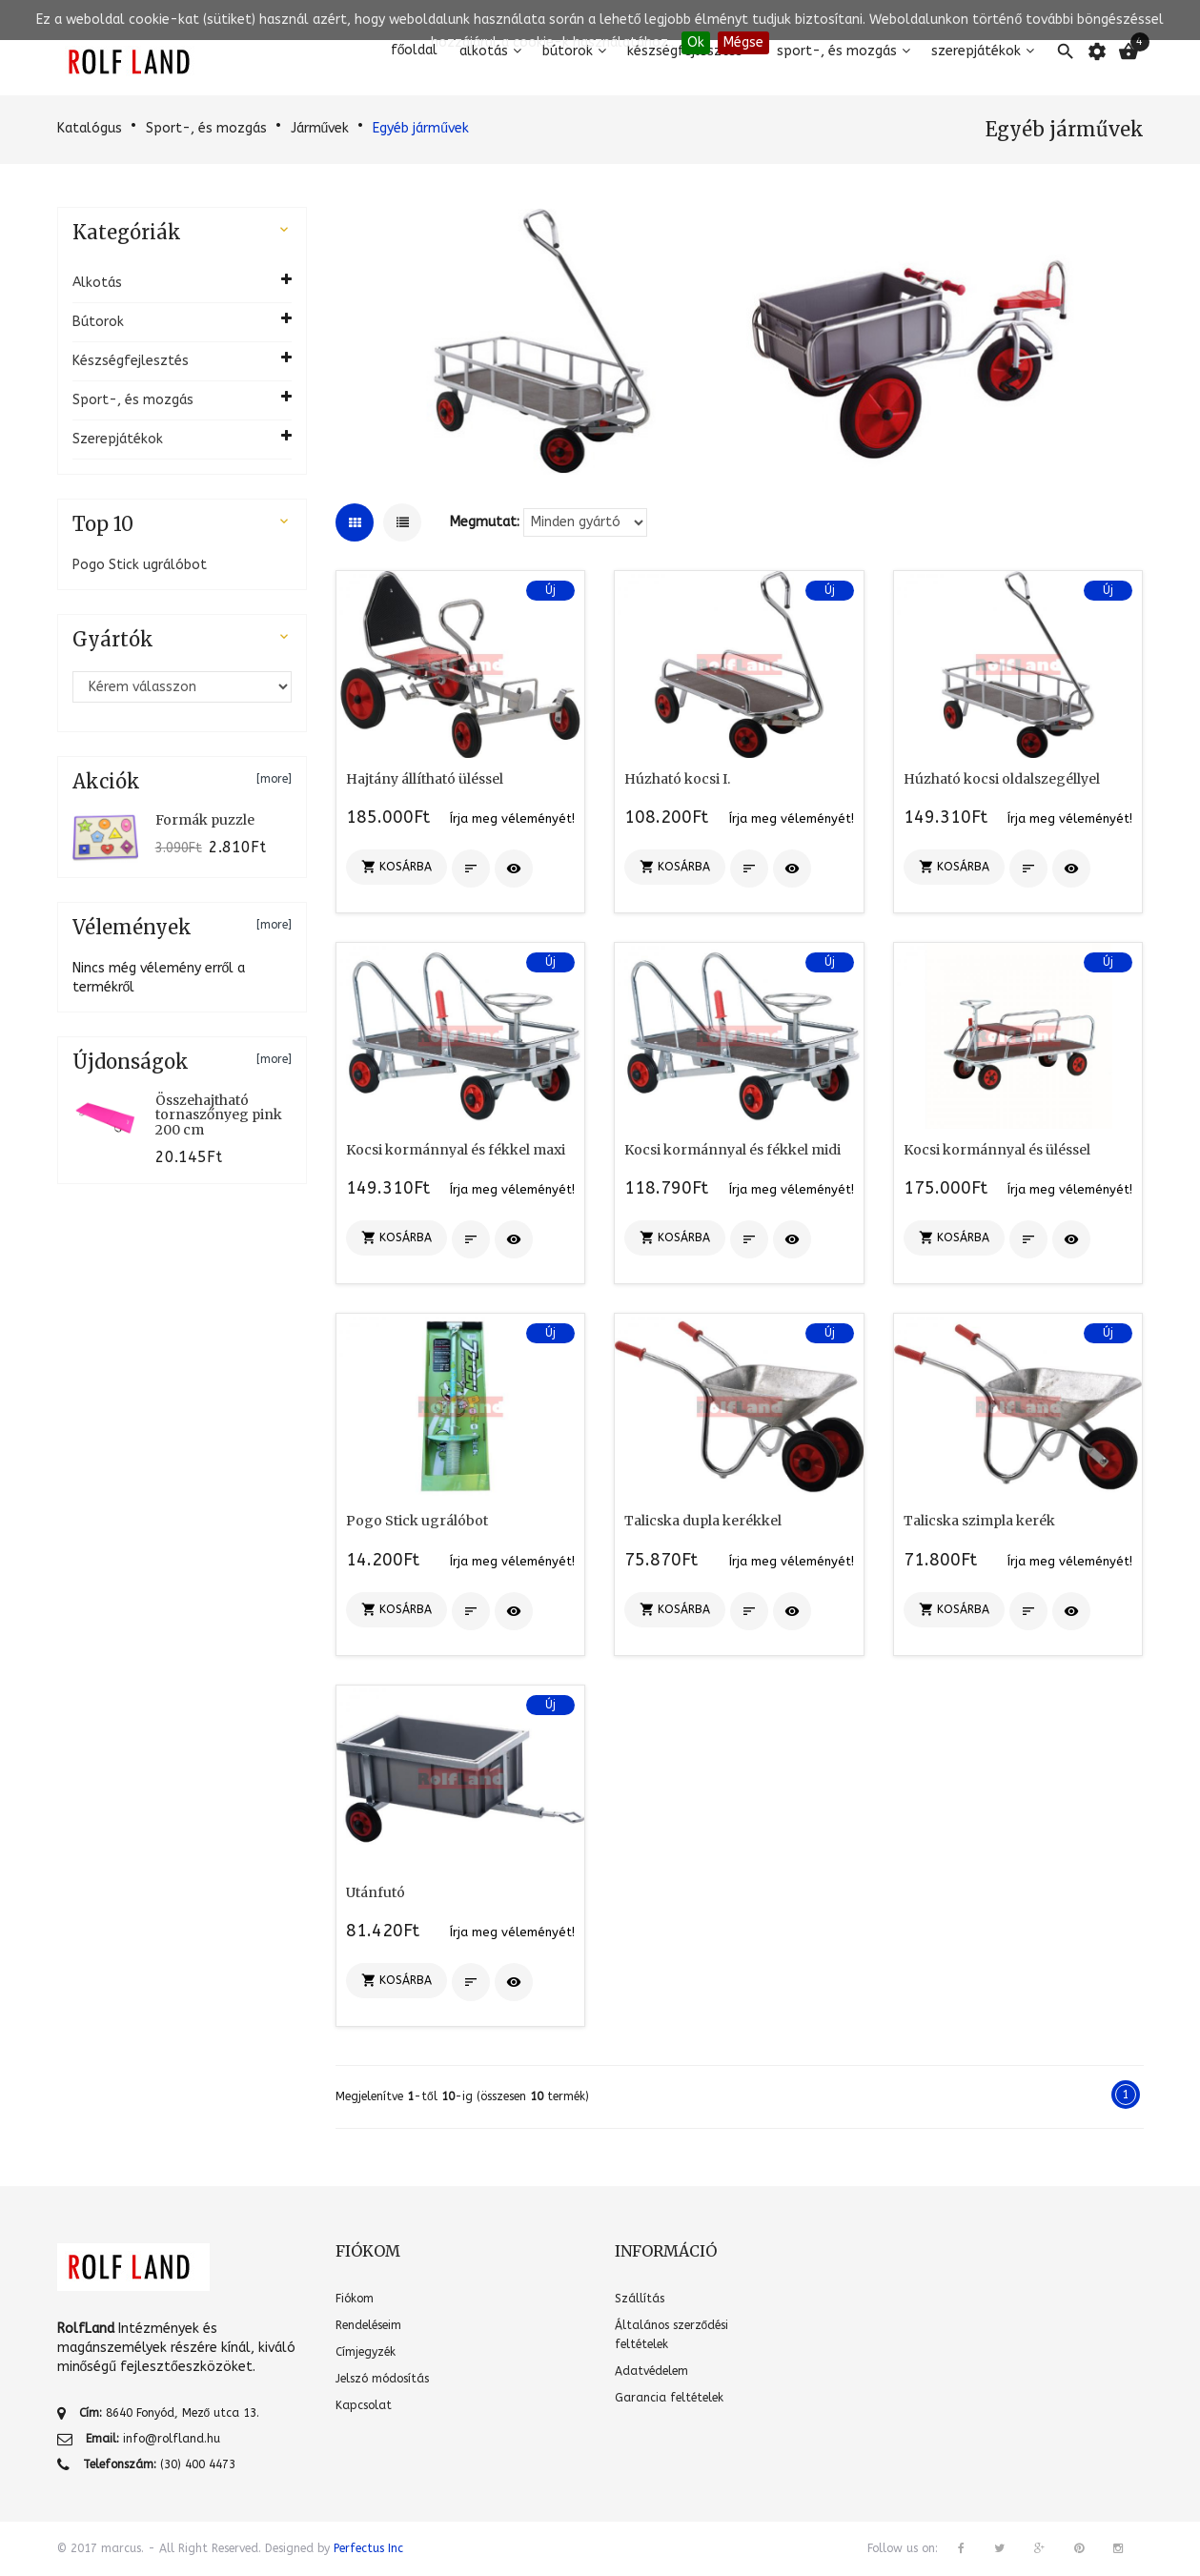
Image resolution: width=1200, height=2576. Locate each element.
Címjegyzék (366, 2352)
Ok (695, 42)
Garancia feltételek (669, 2397)
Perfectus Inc (368, 2548)
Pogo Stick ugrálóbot (139, 565)
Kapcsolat (364, 2405)
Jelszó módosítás (382, 2378)
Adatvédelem (651, 2371)
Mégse (743, 42)
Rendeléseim (368, 2325)
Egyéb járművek (421, 128)
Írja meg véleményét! (512, 818)
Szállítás (639, 2298)
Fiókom (355, 2298)
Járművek (320, 128)
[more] (274, 779)
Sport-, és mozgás (206, 128)
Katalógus (89, 128)
